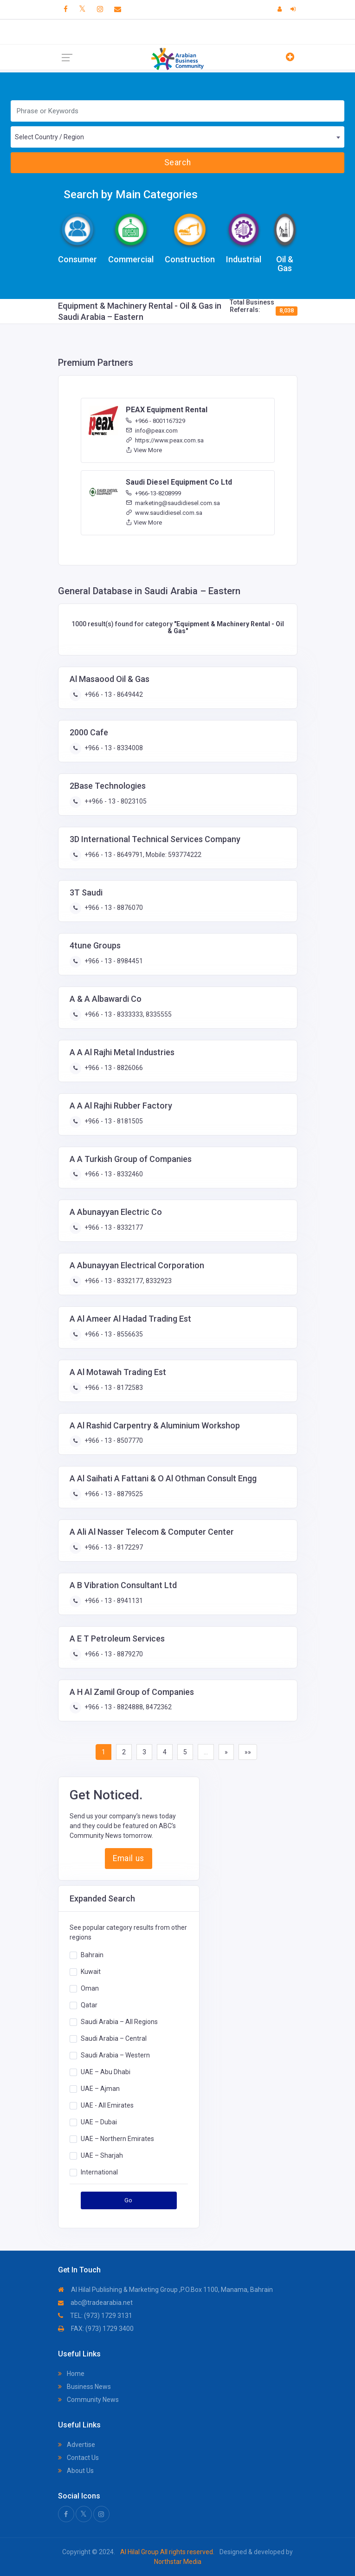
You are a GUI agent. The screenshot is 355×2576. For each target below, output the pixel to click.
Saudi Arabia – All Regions (119, 2021)
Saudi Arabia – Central (114, 2038)
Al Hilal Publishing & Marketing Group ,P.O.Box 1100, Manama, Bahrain (165, 2289)
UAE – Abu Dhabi (105, 2072)
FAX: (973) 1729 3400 (96, 2328)
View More (144, 450)
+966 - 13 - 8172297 (113, 1547)
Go (128, 2200)
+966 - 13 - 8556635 (113, 1334)
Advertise (76, 2444)
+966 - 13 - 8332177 (113, 1227)
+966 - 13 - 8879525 (113, 1494)
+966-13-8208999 (153, 493)
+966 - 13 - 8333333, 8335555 (127, 1014)
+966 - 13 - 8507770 (113, 1440)
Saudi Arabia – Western (115, 2055)
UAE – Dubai (99, 2122)
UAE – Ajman (100, 2088)
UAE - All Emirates (107, 2105)
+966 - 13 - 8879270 (113, 1654)
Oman (90, 1988)
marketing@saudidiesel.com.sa (173, 503)
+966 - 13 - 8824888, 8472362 (127, 1707)
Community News (88, 2399)
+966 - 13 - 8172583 (113, 1387)
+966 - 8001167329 (155, 420)
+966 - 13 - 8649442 (113, 694)
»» (248, 1752)
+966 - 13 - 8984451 (113, 961)
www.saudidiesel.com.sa (164, 512)
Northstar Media (177, 2561)
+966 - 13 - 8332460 (113, 1174)
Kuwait (91, 1971)
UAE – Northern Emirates (117, 2138)
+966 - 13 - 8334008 (113, 748)
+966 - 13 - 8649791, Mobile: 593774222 (142, 854)
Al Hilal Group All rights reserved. (167, 2552)
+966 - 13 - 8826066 (113, 1067)
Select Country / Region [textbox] (49, 137)
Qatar (89, 2005)
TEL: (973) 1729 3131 (95, 2315)
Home (71, 2373)
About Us (76, 2470)
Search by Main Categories (131, 194)
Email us (128, 1858)
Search (177, 162)
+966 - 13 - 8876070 (113, 907)
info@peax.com (152, 430)
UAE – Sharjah (102, 2155)
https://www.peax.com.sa (165, 440)
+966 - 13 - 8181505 (113, 1121)
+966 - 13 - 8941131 (113, 1600)
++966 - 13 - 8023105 (115, 801)
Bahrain (92, 1955)
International (99, 2172)
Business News (84, 2386)
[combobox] (177, 137)
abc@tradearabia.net (95, 2302)
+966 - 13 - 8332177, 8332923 (127, 1281)
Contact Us (78, 2457)
